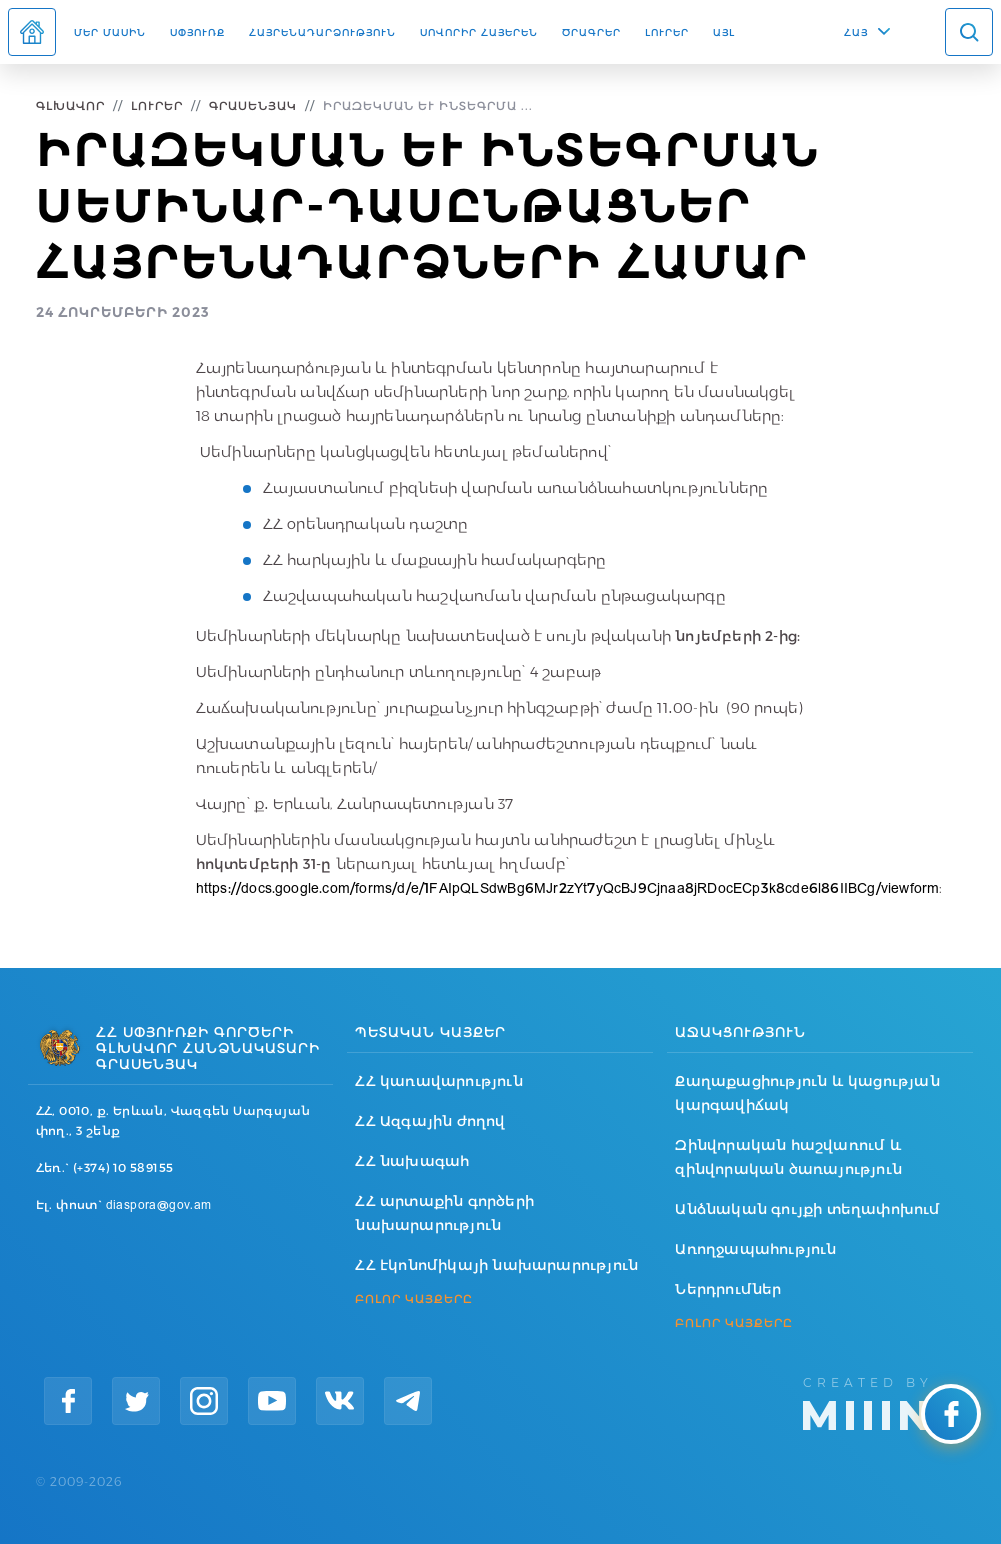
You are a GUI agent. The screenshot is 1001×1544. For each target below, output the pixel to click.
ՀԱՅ (856, 32)
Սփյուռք (197, 32)
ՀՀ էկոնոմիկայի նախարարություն (496, 1265)
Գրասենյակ (253, 105)
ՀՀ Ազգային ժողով (430, 1121)
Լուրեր (667, 32)
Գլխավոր (70, 105)
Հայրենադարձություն (322, 32)
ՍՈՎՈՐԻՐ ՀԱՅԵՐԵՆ (479, 32)
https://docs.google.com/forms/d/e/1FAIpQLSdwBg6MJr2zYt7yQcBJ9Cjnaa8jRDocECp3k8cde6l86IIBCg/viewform (568, 888)
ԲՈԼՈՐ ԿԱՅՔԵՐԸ (414, 1299)
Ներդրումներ (728, 1289)
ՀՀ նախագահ (412, 1161)
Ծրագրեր (591, 32)
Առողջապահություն (755, 1249)
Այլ (724, 32)
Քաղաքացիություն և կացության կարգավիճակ (807, 1093)
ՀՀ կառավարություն (438, 1081)
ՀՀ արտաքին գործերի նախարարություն (444, 1213)
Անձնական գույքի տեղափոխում (807, 1209)
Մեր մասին (110, 32)
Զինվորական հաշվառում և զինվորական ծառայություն (788, 1157)
